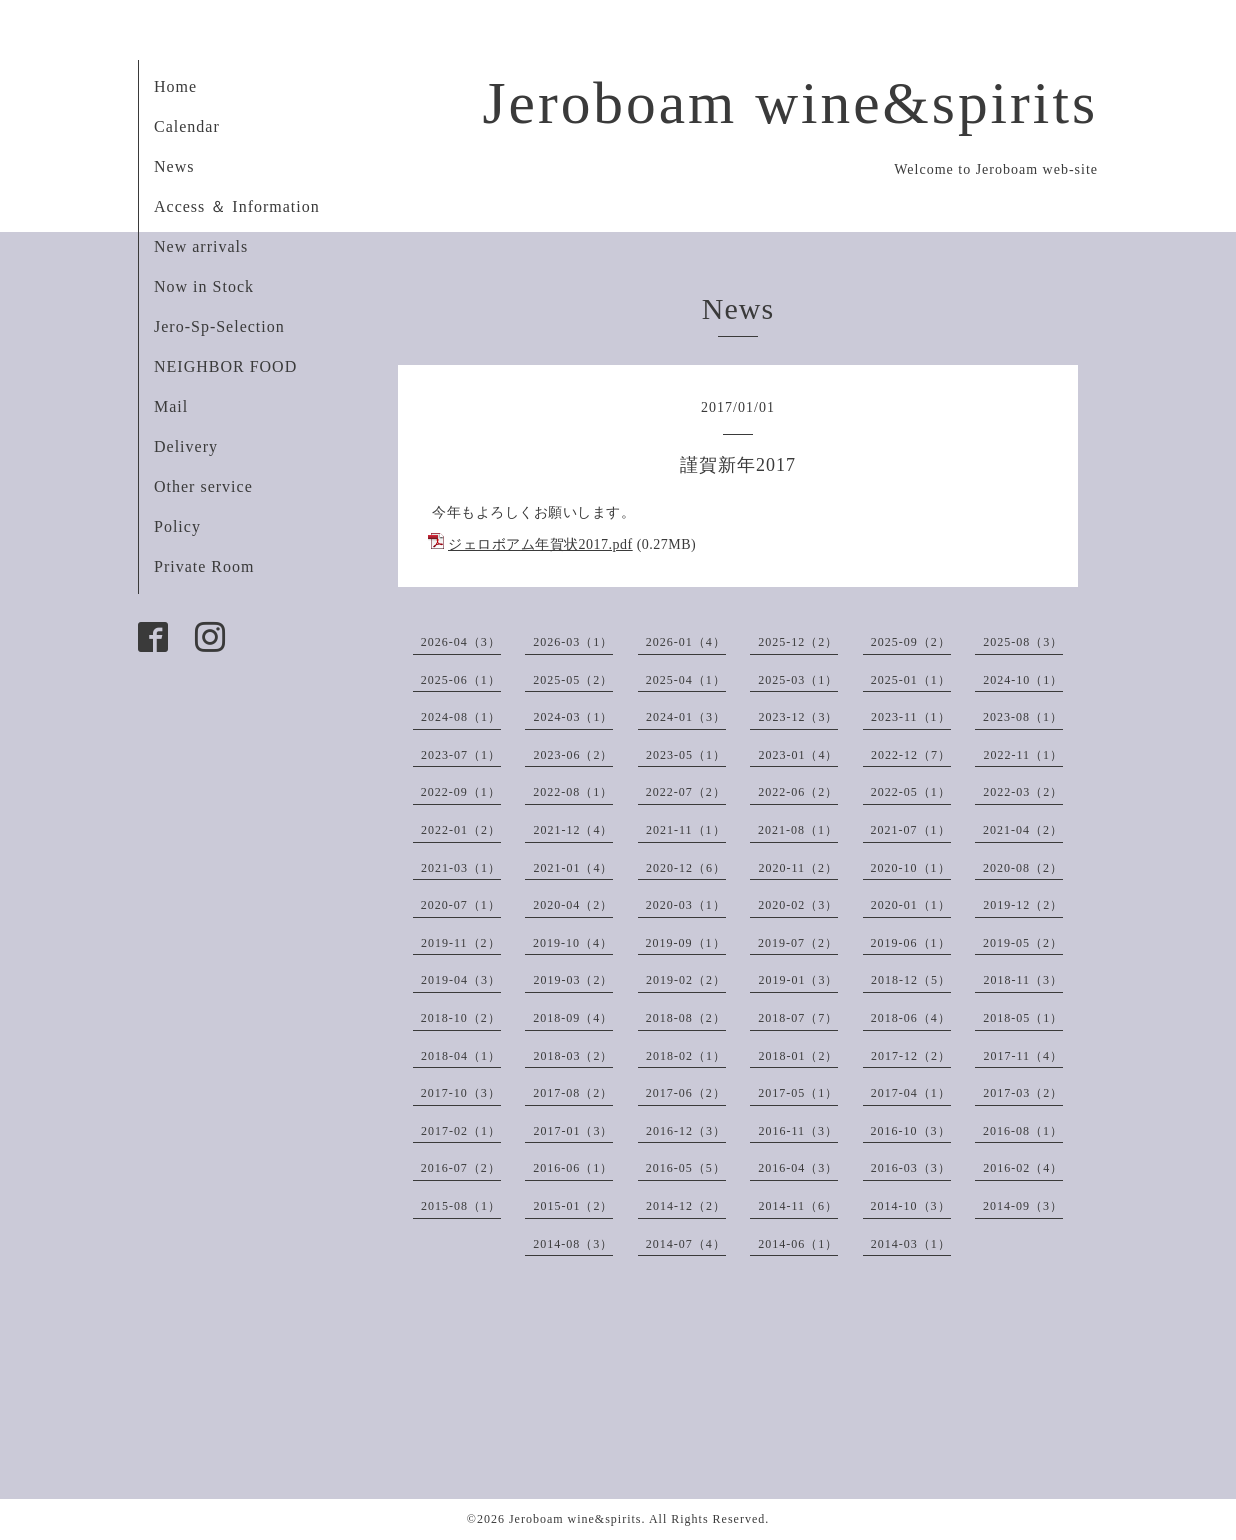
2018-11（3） (1023, 980)
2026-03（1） (573, 642)
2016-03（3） (911, 1168)
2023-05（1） (686, 755)
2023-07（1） (461, 755)
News (174, 166)
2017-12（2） (911, 1056)
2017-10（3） (461, 1093)
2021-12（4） (573, 830)
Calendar (187, 126)
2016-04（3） (798, 1168)
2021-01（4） (573, 868)
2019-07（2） (798, 943)
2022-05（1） (911, 792)
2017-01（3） (573, 1131)
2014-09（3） (1023, 1206)
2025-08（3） (1023, 642)
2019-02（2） (686, 980)
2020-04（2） (573, 905)
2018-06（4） (911, 1018)
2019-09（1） (686, 943)
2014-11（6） (798, 1206)
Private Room (204, 566)
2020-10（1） (911, 868)
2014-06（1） (798, 1244)
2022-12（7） (911, 755)
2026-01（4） (686, 642)
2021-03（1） (461, 868)
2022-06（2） (798, 792)
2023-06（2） (573, 755)
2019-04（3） (461, 980)
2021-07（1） (911, 830)
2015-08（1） (461, 1206)
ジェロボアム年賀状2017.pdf (540, 544)
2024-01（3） (686, 717)
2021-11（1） (686, 830)
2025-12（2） (798, 642)
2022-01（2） (461, 830)
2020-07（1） (461, 905)
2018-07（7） (798, 1018)
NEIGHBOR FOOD (225, 366)
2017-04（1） (911, 1093)
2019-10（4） (573, 943)
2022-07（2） (686, 792)
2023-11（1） (911, 717)
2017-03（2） (1023, 1093)
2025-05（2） (573, 680)
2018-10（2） (461, 1018)
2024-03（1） (573, 717)
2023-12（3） (798, 717)
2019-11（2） (461, 943)
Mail (171, 406)
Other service (203, 486)
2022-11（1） (1023, 755)
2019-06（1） (911, 943)
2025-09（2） (911, 642)
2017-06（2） (686, 1093)
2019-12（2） (1023, 905)
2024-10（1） (1023, 680)
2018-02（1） (686, 1056)
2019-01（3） (798, 980)
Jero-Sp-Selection (219, 326)
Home (175, 86)
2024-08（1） (461, 717)
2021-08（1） (798, 830)
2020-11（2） (798, 868)
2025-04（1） (686, 680)
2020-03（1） (686, 905)
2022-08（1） (573, 792)
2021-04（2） (1023, 830)
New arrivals (201, 246)
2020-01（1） (911, 905)
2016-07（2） (461, 1168)
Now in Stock (204, 286)
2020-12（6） (686, 868)
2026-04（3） (461, 642)
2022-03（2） (1023, 792)
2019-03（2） (573, 980)
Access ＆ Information (237, 206)
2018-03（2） (573, 1056)
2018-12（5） (911, 980)
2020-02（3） (798, 905)
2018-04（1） (461, 1056)
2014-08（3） (573, 1244)
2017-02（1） (461, 1131)
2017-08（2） (573, 1093)
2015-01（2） (573, 1206)
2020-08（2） (1023, 868)
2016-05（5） (686, 1168)
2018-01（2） (798, 1056)
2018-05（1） (1023, 1018)
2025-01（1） (911, 680)
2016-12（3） (686, 1131)
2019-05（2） (1023, 943)
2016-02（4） (1023, 1168)
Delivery (186, 446)
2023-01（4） (798, 755)
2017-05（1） (798, 1093)
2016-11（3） (798, 1131)
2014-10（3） (911, 1206)
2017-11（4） (1023, 1056)
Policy (177, 526)
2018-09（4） (573, 1018)
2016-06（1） (573, 1168)
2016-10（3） (911, 1131)
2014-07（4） (686, 1244)
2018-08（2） (686, 1018)
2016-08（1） (1023, 1131)
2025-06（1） (461, 680)
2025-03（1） (798, 680)
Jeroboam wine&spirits (790, 103)
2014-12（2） (686, 1206)
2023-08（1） (1023, 717)
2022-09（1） (461, 792)
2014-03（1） (911, 1244)
